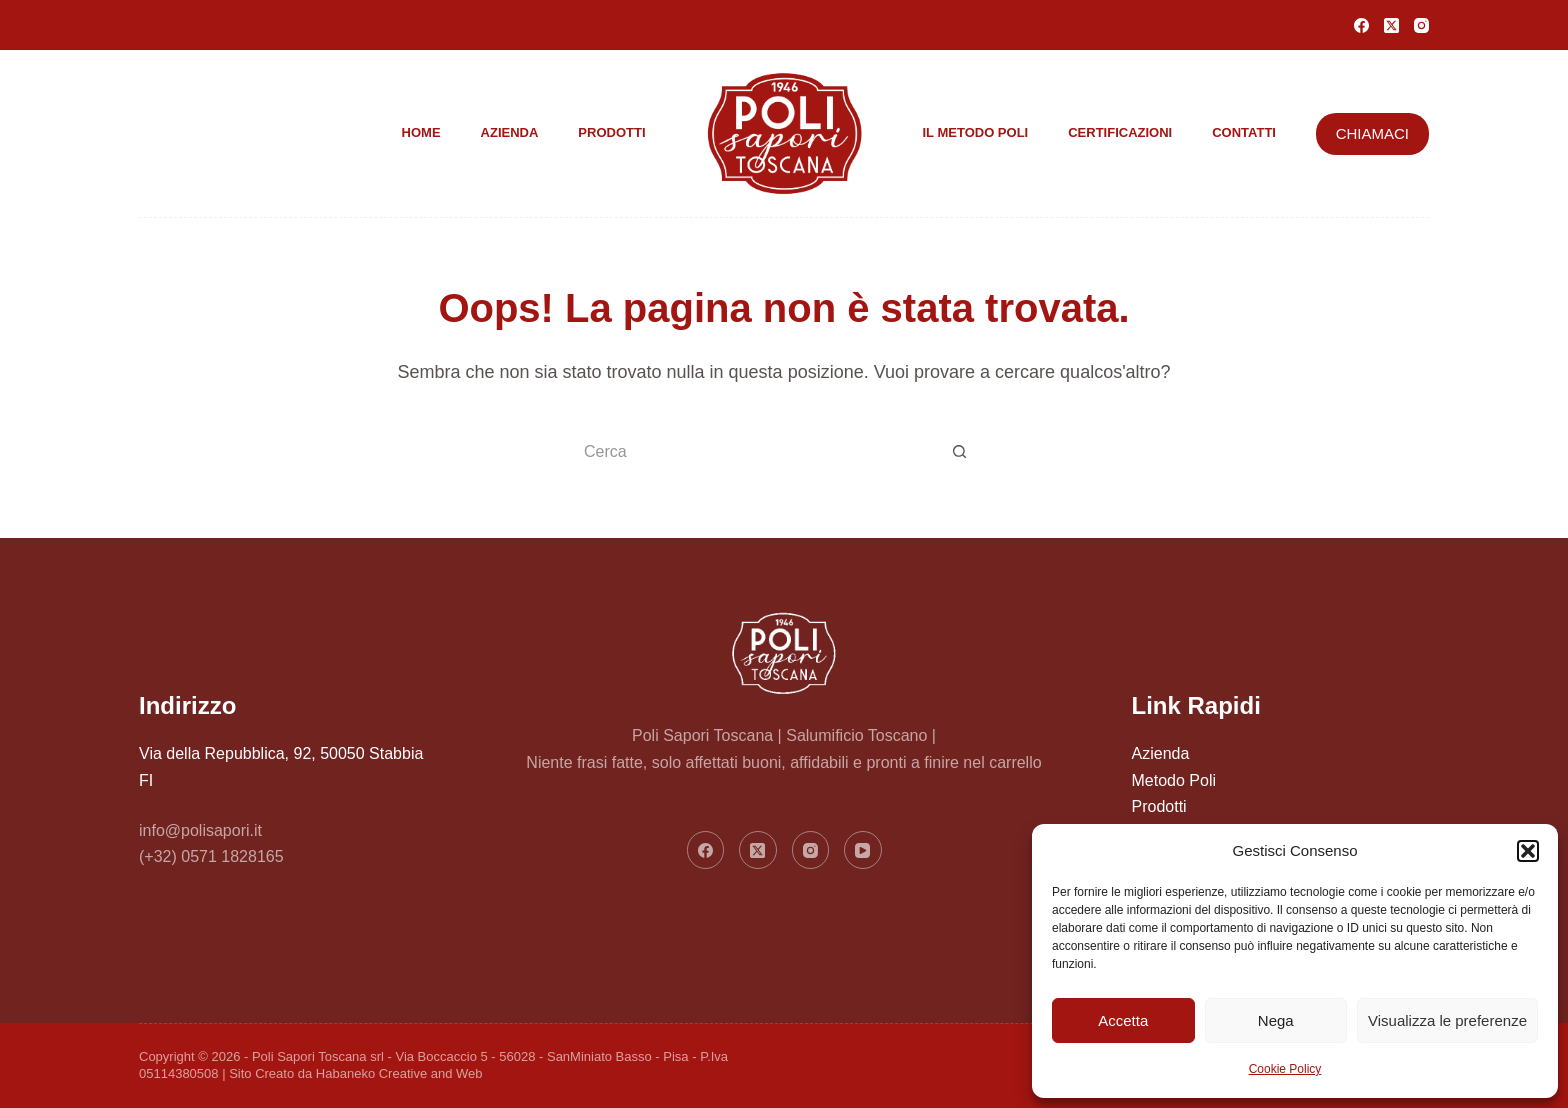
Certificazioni (1120, 132)
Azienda (510, 132)
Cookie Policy (1285, 1069)
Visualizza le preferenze (1447, 1020)
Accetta (1123, 1020)
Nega (1276, 1020)
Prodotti (611, 132)
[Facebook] (1361, 25)
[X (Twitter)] (1391, 25)
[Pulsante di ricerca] (959, 453)
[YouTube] (863, 850)
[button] (1528, 851)
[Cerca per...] (759, 453)
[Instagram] (1421, 25)
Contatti (1244, 132)
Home (421, 132)
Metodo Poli (1174, 780)
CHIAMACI (1372, 133)
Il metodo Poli (976, 132)
